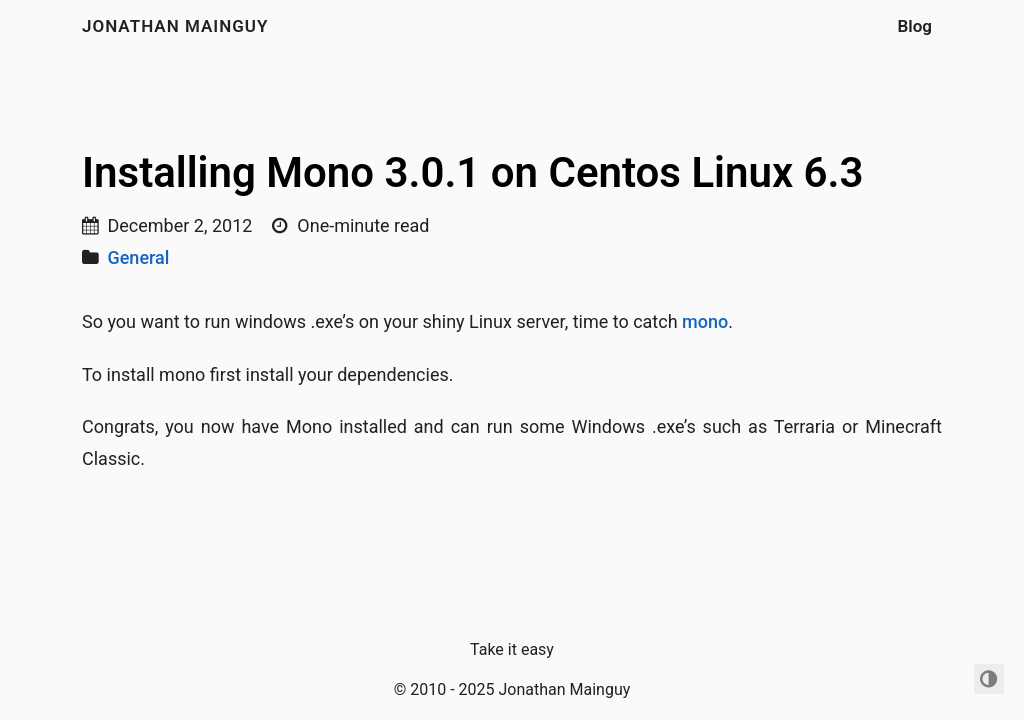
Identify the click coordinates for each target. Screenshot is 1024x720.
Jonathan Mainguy (175, 26)
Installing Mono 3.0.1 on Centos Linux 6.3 (473, 172)
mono (705, 321)
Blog (915, 26)
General (138, 257)
